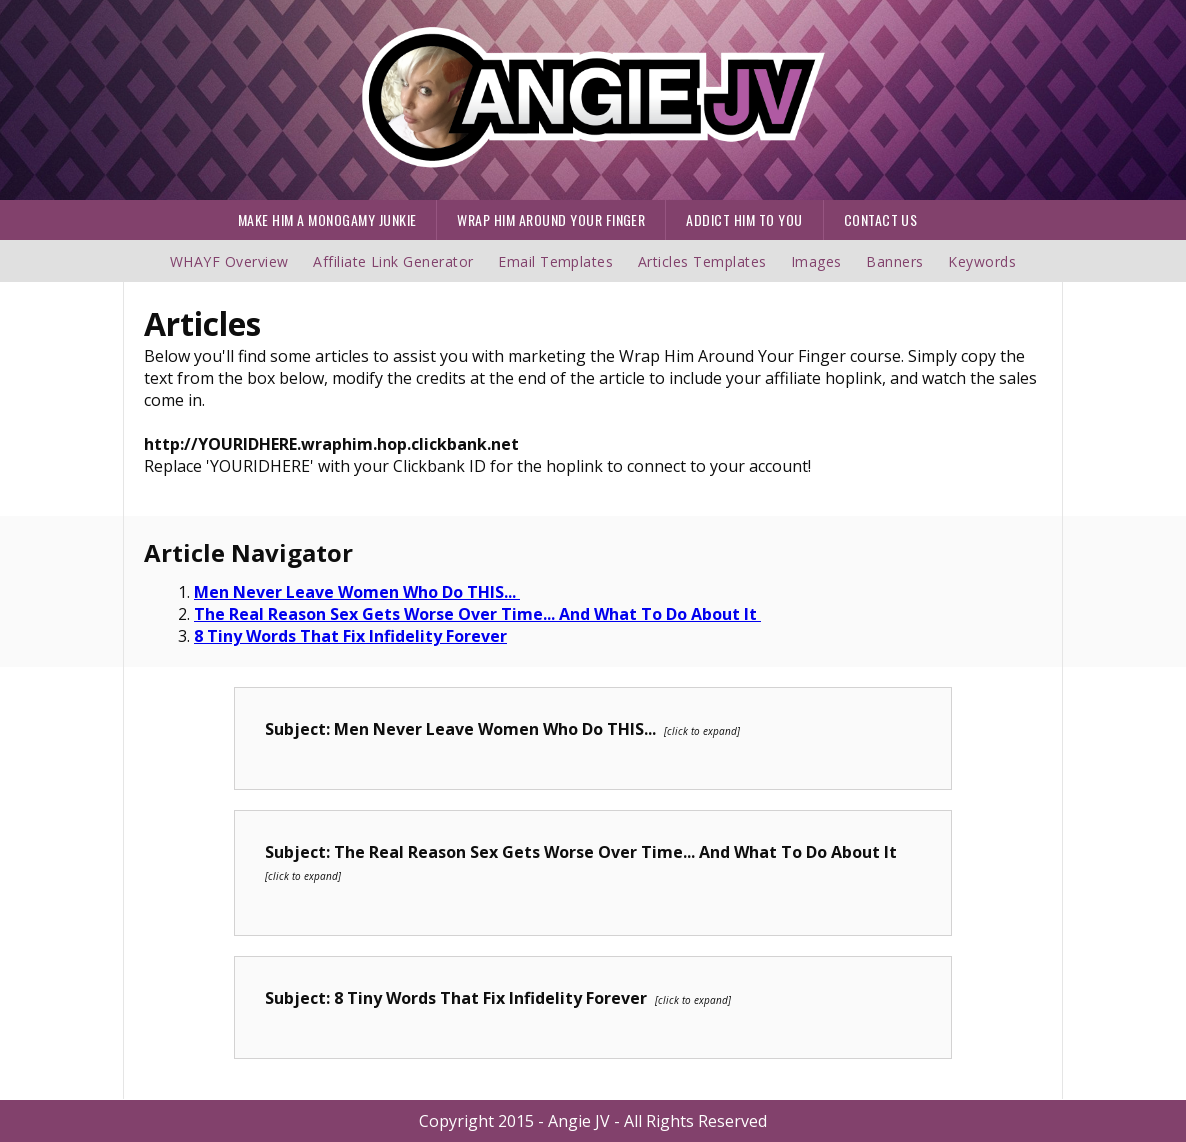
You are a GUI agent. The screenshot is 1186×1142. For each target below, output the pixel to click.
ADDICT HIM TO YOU (744, 219)
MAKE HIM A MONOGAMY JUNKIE (327, 219)
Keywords (982, 261)
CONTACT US (881, 219)
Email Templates (555, 261)
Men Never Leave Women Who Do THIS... (357, 592)
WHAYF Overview (229, 261)
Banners (897, 261)
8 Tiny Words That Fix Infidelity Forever (350, 636)
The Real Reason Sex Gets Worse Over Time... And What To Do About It (477, 614)
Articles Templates (702, 261)
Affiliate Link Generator (393, 261)
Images (816, 261)
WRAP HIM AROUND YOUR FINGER (551, 219)
